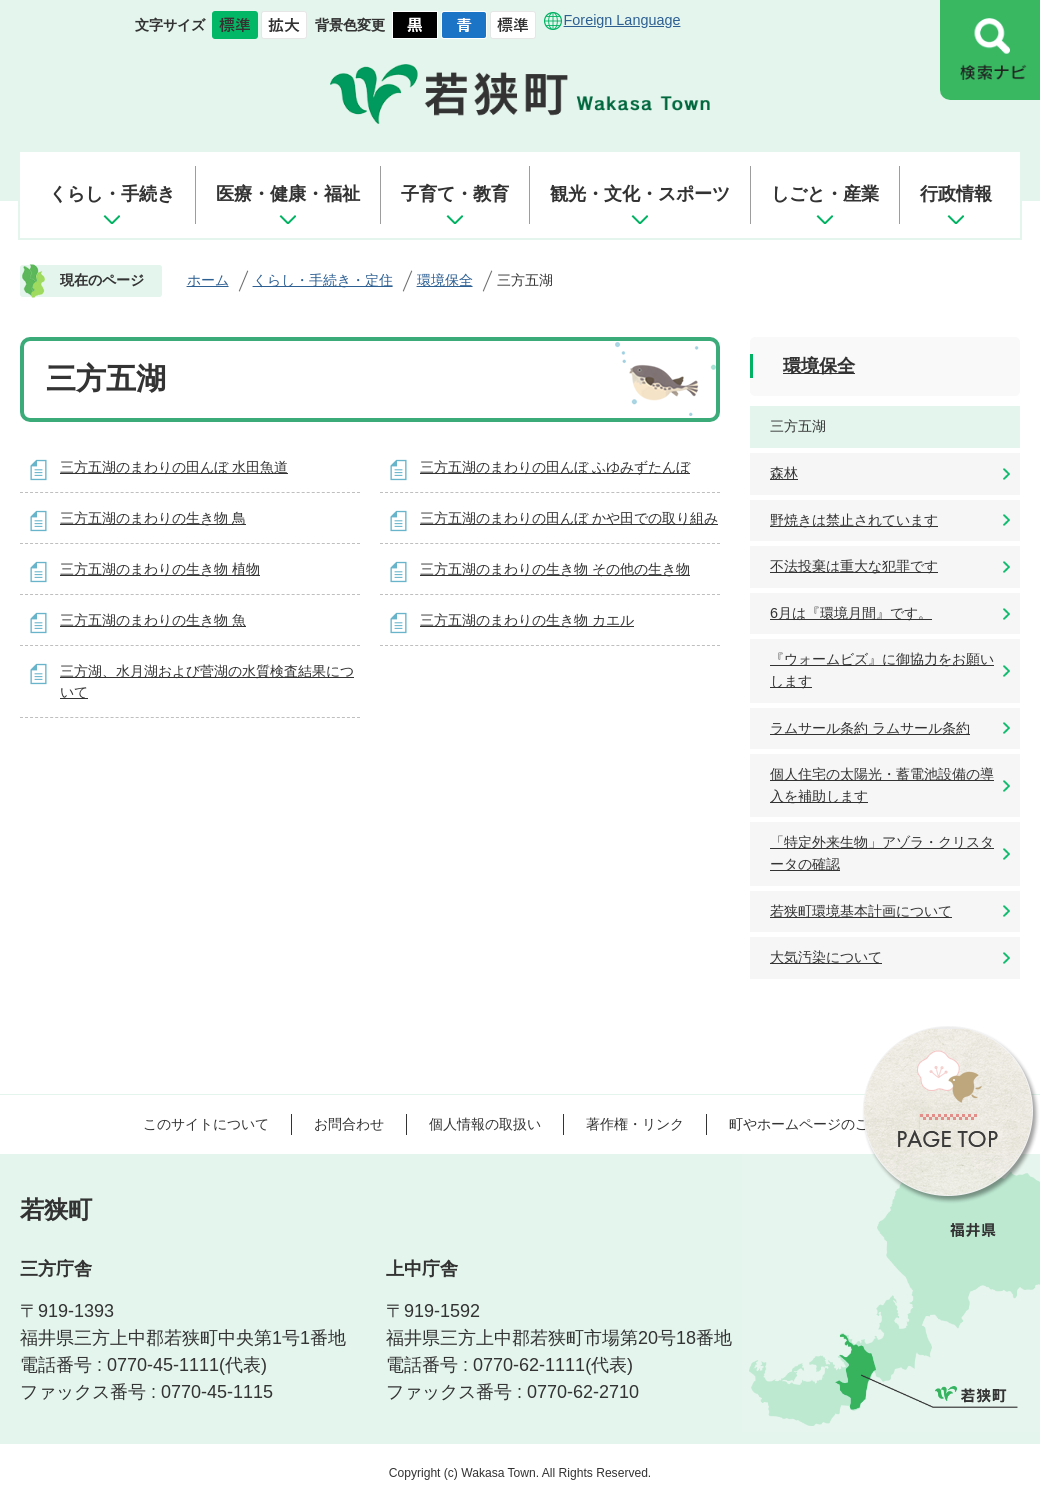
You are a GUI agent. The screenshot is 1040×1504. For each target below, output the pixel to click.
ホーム (208, 280)
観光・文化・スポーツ (640, 194)
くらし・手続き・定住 (323, 280)
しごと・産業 (825, 194)
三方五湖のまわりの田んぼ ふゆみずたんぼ (555, 467)
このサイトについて (206, 1124)
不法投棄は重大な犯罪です (854, 566)
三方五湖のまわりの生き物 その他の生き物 (555, 569)
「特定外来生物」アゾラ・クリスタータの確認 (882, 853)
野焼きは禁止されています (854, 520)
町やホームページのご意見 (813, 1124)
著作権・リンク (635, 1124)
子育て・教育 (455, 194)
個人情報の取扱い (485, 1124)
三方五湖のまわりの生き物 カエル (527, 620)
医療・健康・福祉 (288, 194)
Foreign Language (622, 20)
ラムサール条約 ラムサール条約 (870, 728)
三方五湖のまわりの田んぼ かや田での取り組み (569, 518)
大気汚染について (826, 957)
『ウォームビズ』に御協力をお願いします (882, 670)
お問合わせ (349, 1124)
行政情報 (956, 194)
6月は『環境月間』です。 (851, 613)
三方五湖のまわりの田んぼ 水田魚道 (174, 467)
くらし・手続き (112, 194)
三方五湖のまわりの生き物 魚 (153, 620)
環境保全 (445, 280)
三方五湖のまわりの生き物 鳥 (153, 518)
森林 (784, 473)
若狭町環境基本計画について (861, 911)
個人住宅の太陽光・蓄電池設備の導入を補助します (882, 785)
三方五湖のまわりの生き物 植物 (160, 569)
